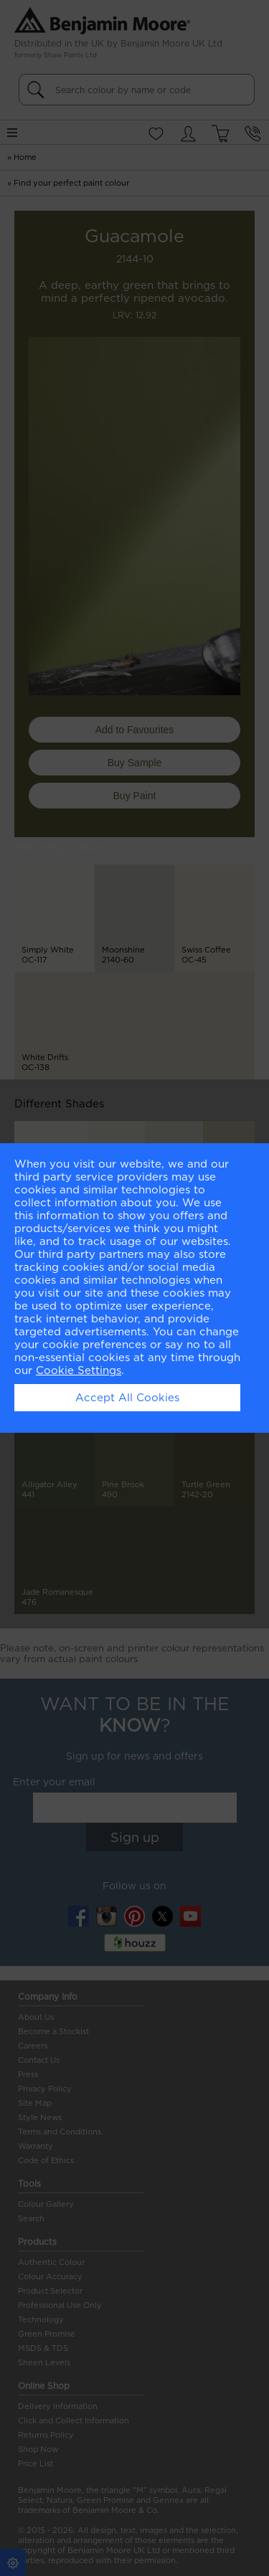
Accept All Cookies (127, 1397)
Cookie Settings (78, 1370)
